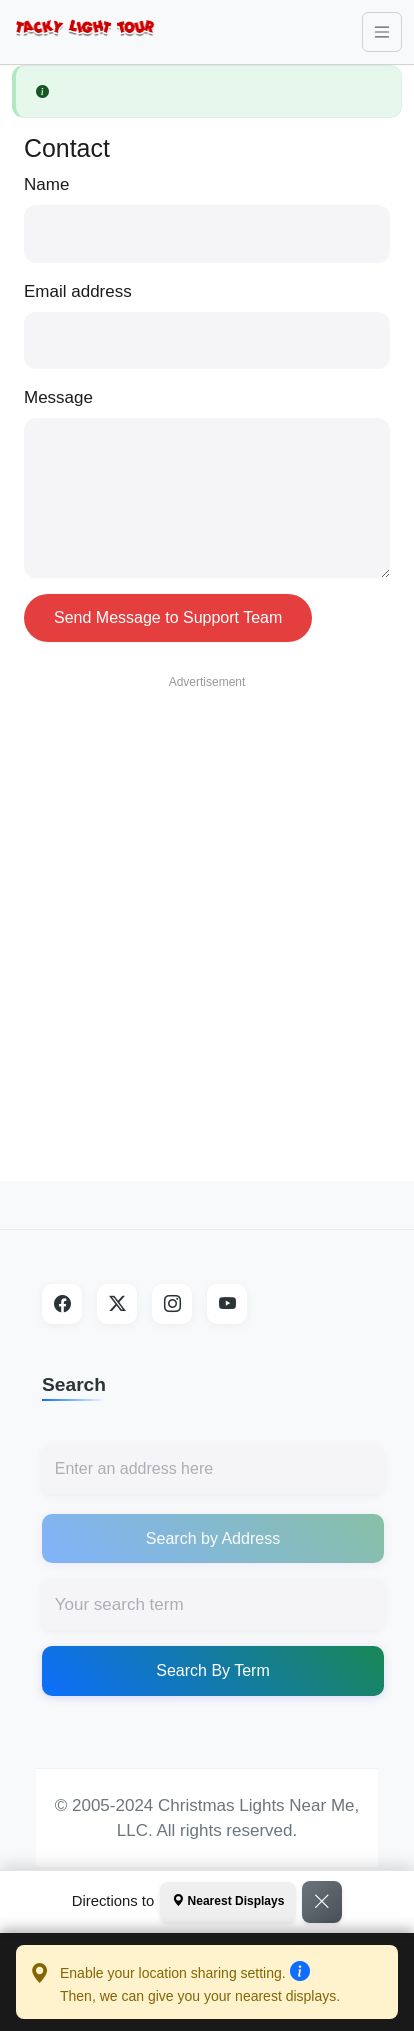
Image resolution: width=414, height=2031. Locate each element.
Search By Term (213, 1670)
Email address (78, 291)
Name (46, 184)
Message (58, 397)
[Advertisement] (201, 900)
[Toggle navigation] (382, 32)
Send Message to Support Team (168, 617)
